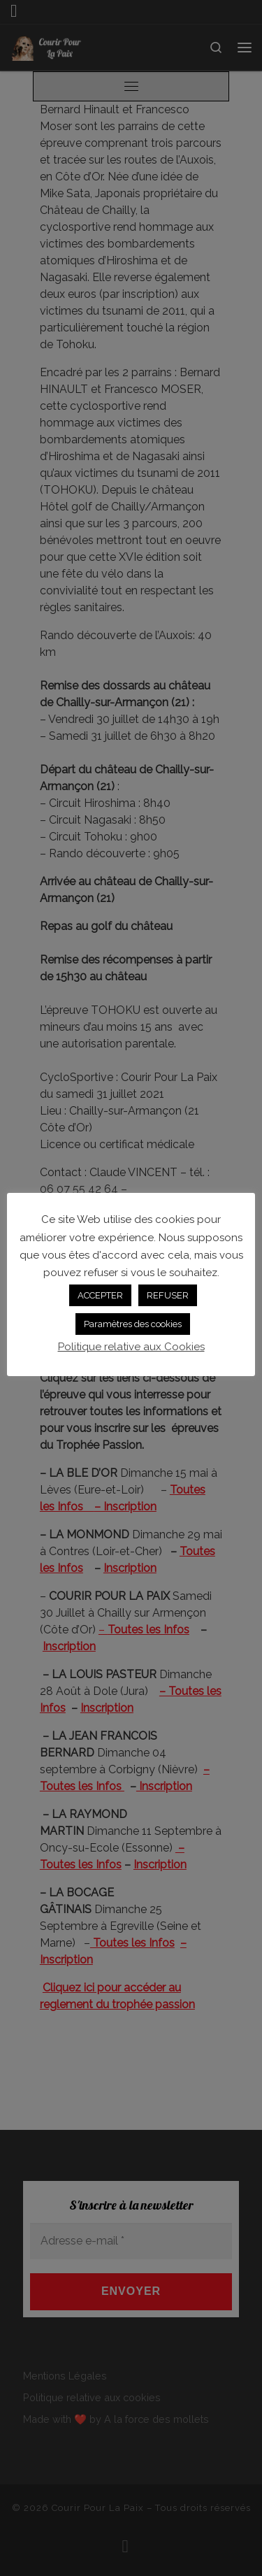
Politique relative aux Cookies (131, 1346)
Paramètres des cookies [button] (133, 1324)
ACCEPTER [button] (100, 1295)
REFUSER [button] (168, 1295)
